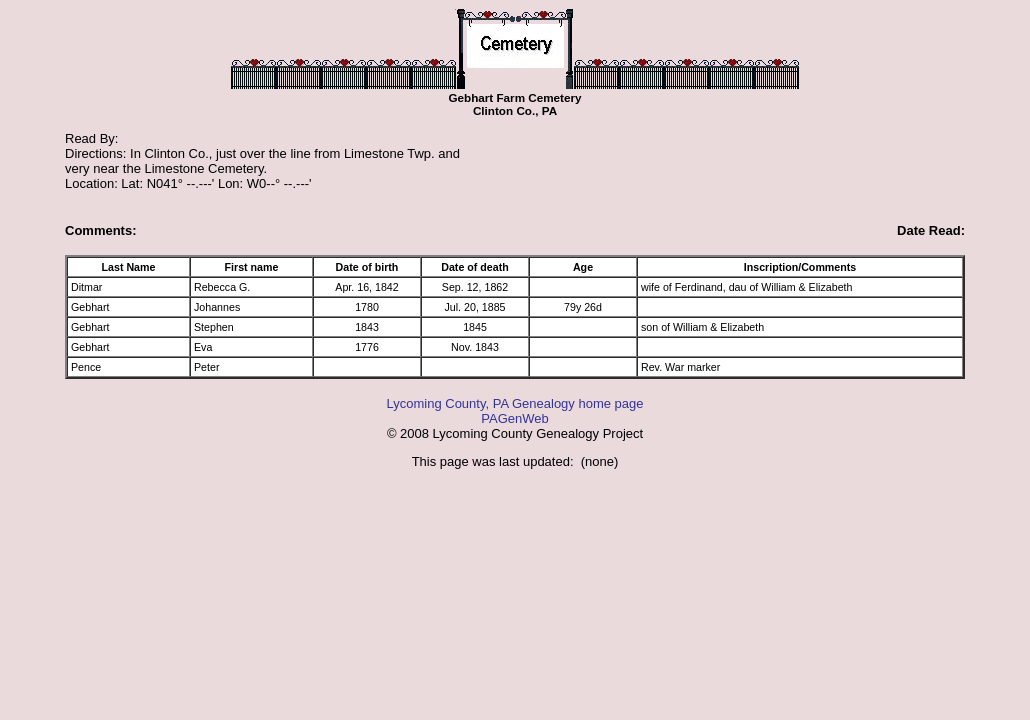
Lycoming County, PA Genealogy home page (514, 403)
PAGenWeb (514, 418)
